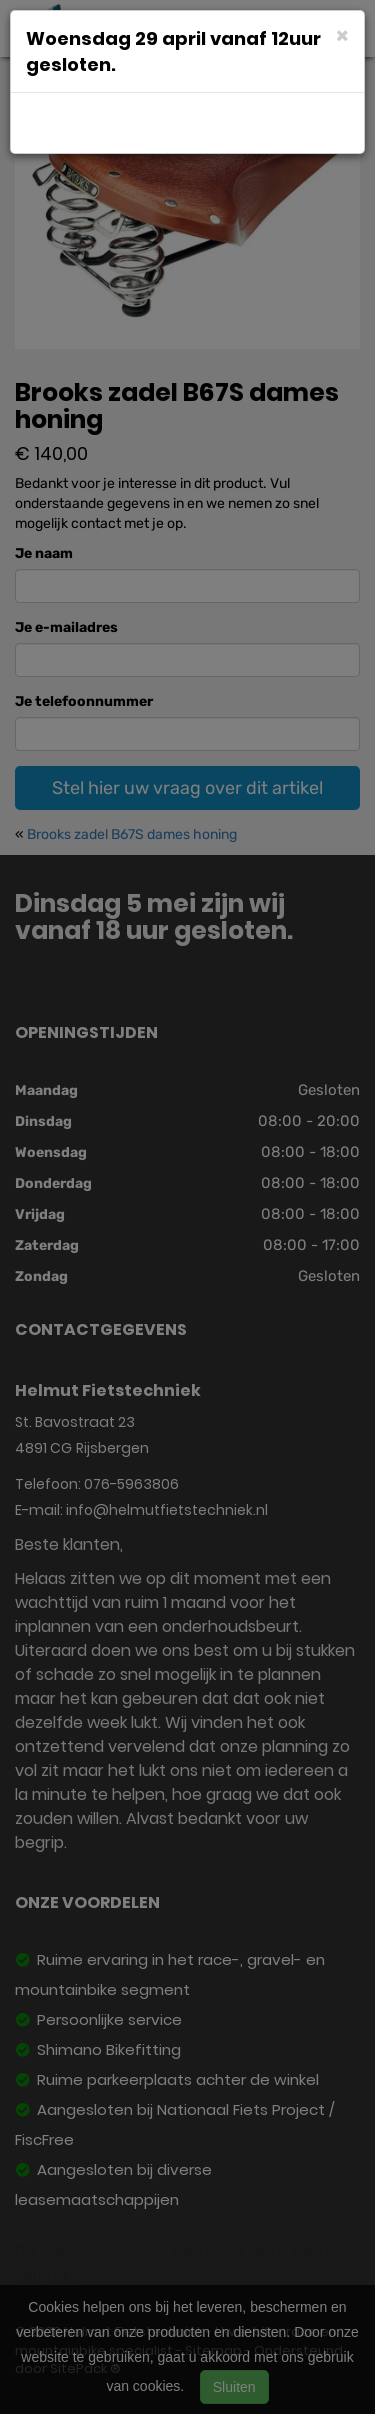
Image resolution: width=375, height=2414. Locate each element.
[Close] (342, 34)
